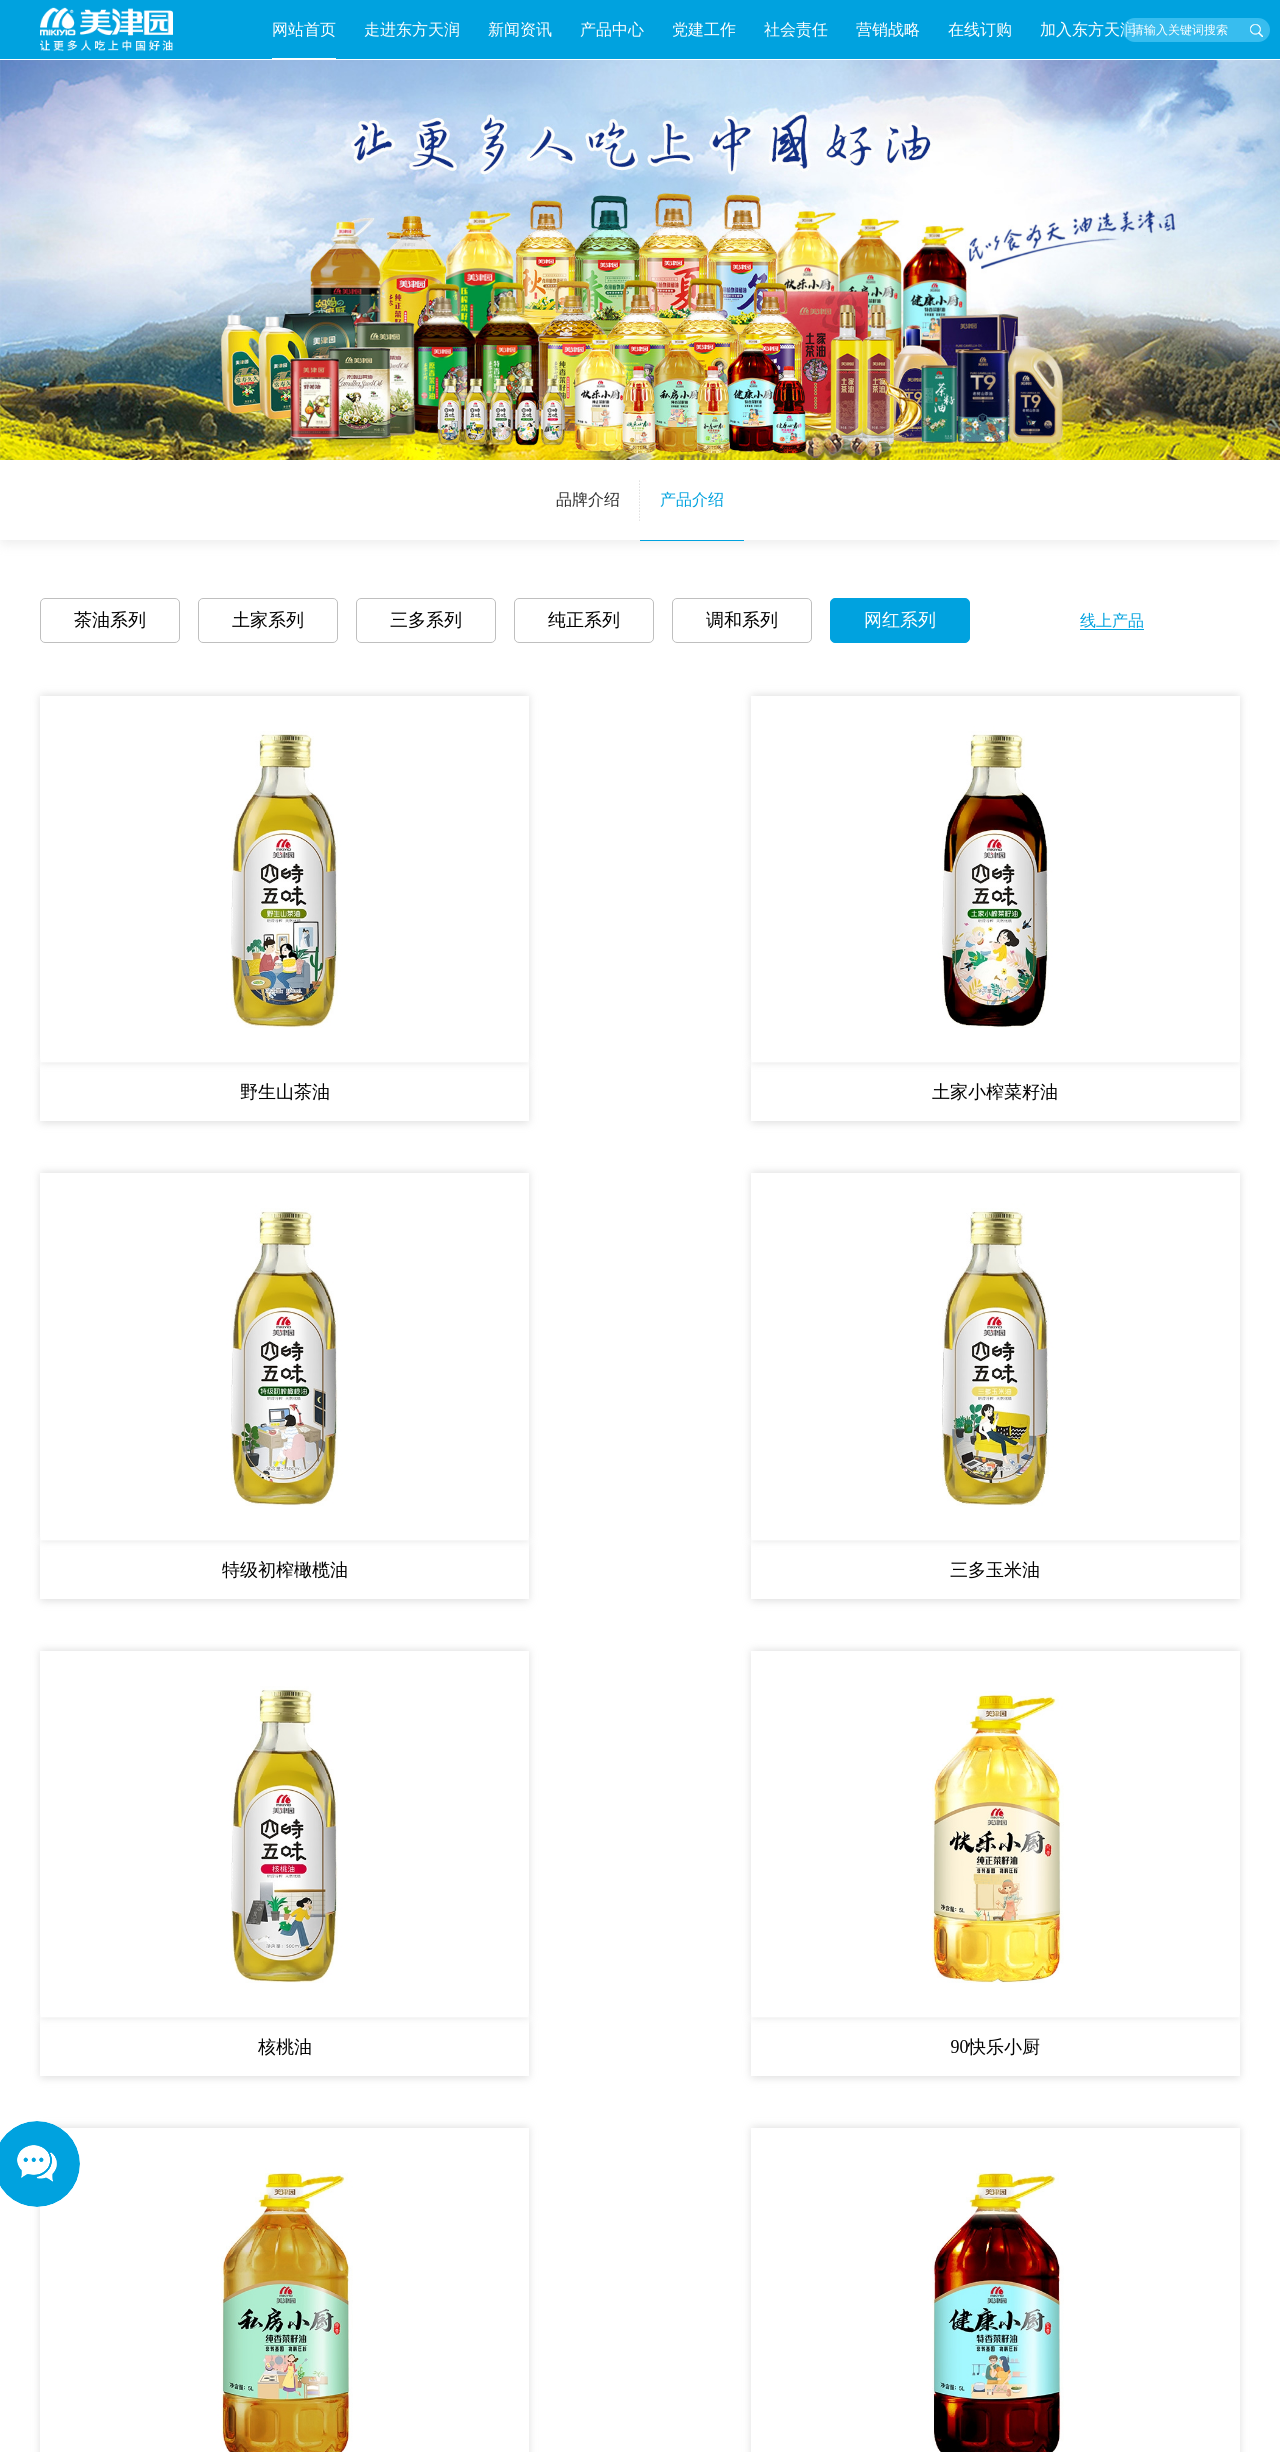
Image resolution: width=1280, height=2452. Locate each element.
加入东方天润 (1088, 29)
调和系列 (742, 620)
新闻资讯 (520, 29)
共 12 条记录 (471, 1383)
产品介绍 (692, 499)
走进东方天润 (412, 29)
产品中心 (612, 29)
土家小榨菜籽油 (488, 942)
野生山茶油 (184, 942)
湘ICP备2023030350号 (1044, 2431)
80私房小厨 (792, 1268)
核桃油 (184, 1268)
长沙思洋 (1212, 2431)
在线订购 (980, 29)
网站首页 (304, 29)
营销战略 (888, 29)
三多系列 (426, 620)
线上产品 (1112, 620)
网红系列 (900, 620)
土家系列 (268, 620)
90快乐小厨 (488, 1268)
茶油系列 (110, 620)
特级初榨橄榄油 (792, 942)
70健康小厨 (1096, 1268)
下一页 (688, 1383)
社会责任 (796, 29)
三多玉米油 (1096, 942)
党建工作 (704, 29)
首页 (553, 1383)
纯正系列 (584, 620)
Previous (47, 2367)
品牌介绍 (588, 499)
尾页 (751, 1383)
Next (418, 2367)
